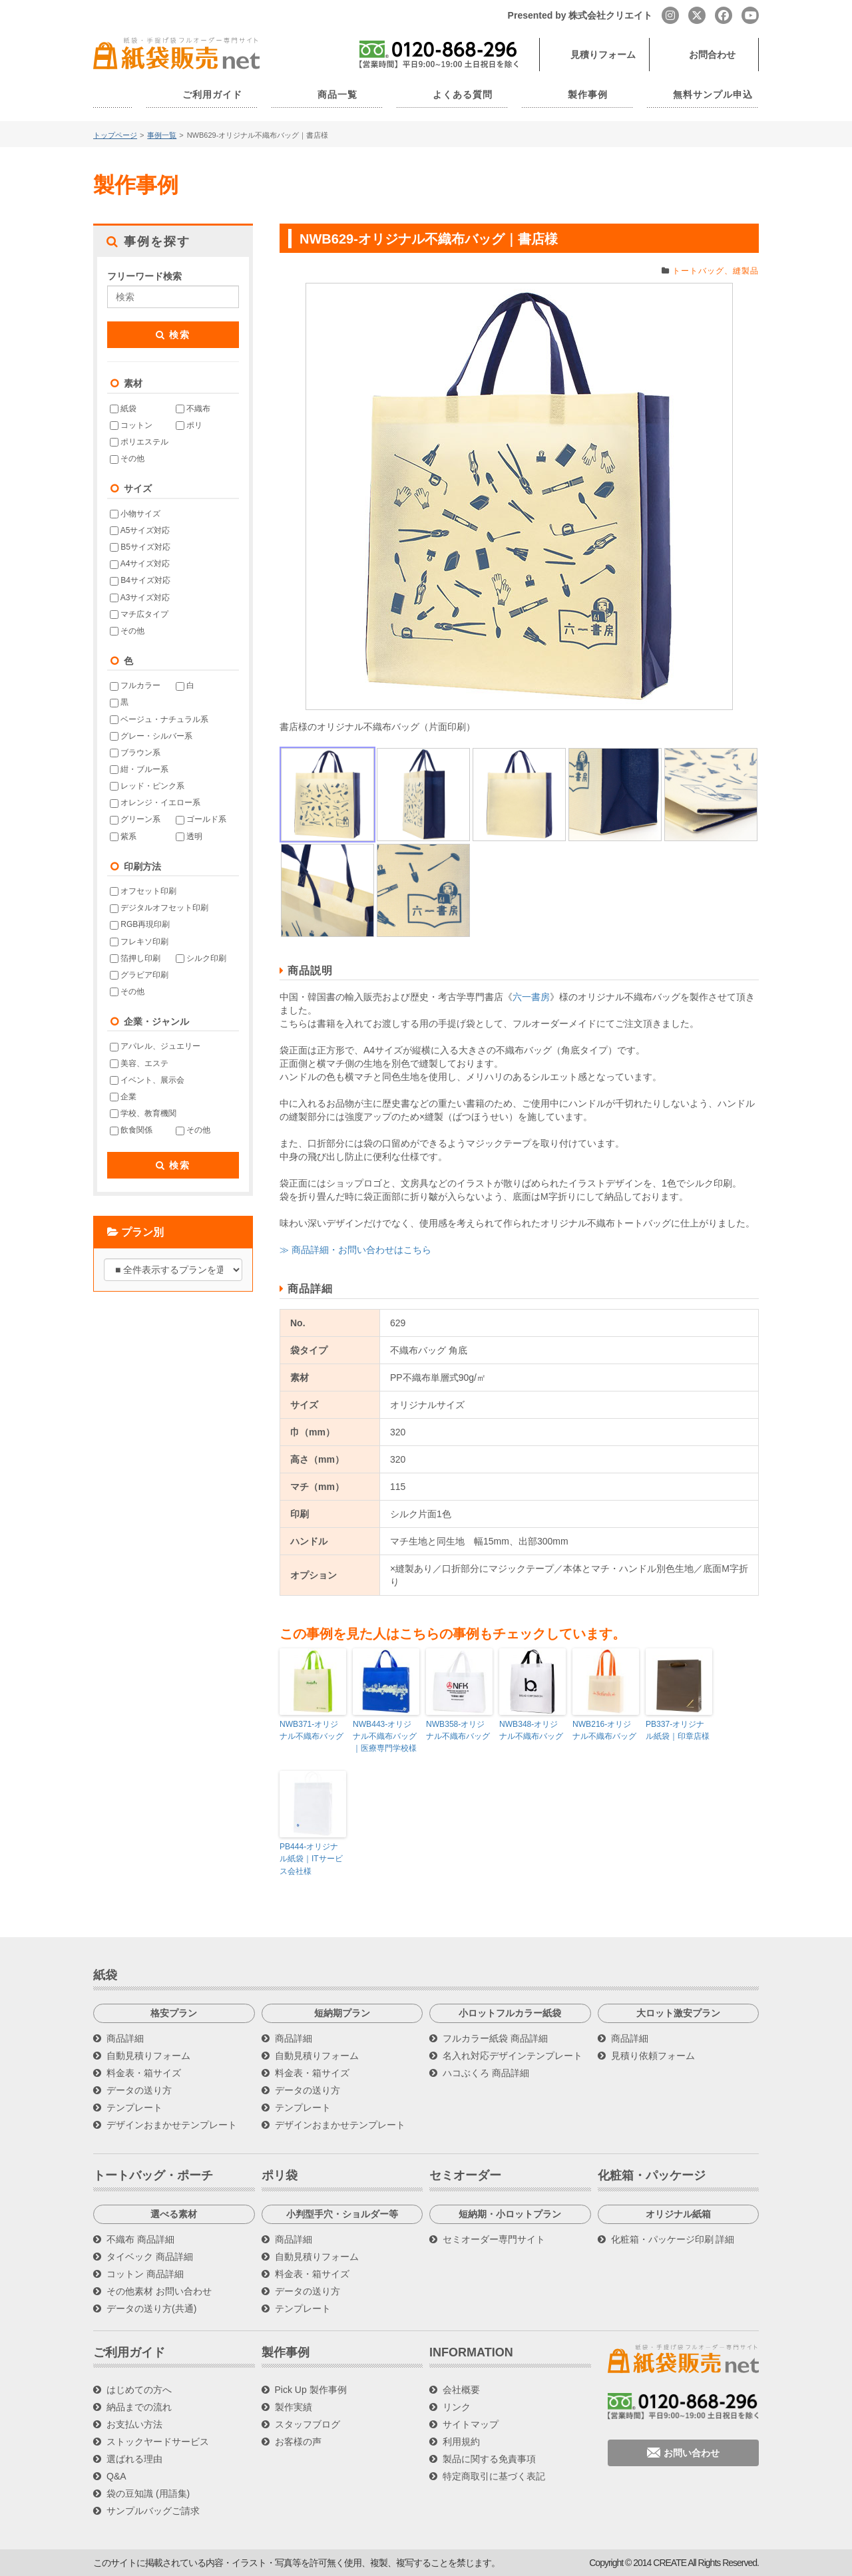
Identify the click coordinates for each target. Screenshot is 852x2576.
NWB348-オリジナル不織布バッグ (532, 1730)
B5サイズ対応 (140, 547)
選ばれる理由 (134, 2459)
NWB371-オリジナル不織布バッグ (313, 1730)
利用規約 (461, 2441)
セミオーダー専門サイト (494, 2238)
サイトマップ (471, 2424)
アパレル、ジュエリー (155, 1046)
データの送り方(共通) (151, 2307)
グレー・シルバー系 (151, 736)
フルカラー (135, 685)
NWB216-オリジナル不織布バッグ (605, 1730)
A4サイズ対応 (140, 563)
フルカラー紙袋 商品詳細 (495, 2037)
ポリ (189, 425)
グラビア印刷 (139, 975)
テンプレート (134, 2107)
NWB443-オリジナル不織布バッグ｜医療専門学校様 (386, 1736)
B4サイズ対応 (140, 580)
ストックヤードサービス (157, 2441)
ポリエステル (139, 442)
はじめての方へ (139, 2389)
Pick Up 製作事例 (311, 2389)
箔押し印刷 (135, 957)
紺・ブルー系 (139, 769)
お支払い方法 (134, 2424)
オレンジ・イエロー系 (155, 802)
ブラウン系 (135, 752)
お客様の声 (298, 2441)
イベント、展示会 (147, 1080)
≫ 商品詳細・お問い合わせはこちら (355, 1249)
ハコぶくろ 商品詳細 (486, 2072)
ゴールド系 (201, 819)
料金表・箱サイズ (143, 2072)
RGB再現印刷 (140, 924)
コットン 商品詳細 (145, 2273)
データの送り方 (139, 2089)
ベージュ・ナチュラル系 (159, 718)
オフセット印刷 (143, 891)
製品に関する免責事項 (489, 2459)
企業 (123, 1096)
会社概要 (461, 2389)
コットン (131, 425)
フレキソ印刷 (139, 941)
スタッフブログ (307, 2424)
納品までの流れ (139, 2407)
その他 (127, 458)
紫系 (123, 835)
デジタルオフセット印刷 (159, 907)
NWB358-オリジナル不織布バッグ (459, 1730)
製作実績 (293, 2407)
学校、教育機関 (143, 1113)
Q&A (116, 2476)
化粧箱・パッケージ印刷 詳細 (673, 2238)
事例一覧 (161, 135)
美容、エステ (139, 1062)
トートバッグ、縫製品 (715, 271)
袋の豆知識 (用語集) (148, 2493)
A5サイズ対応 (140, 530)
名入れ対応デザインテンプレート (512, 2055)
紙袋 (123, 408)
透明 (189, 835)
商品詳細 (125, 2037)
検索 (173, 334)
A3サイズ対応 (140, 597)
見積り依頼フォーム (653, 2055)
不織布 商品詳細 (140, 2238)
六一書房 (531, 997)
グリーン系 (135, 819)
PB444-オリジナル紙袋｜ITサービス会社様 (311, 1858)
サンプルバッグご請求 (153, 2510)
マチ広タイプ (139, 613)
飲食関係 (131, 1130)
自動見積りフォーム (148, 2055)
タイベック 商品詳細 (149, 2256)
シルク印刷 (201, 957)
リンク (457, 2407)
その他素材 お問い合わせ (159, 2290)
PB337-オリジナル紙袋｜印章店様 (678, 1730)
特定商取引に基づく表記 (494, 2476)
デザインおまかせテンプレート (171, 2124)
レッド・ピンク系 (147, 786)
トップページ (115, 135)
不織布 (193, 408)
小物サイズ (135, 513)
